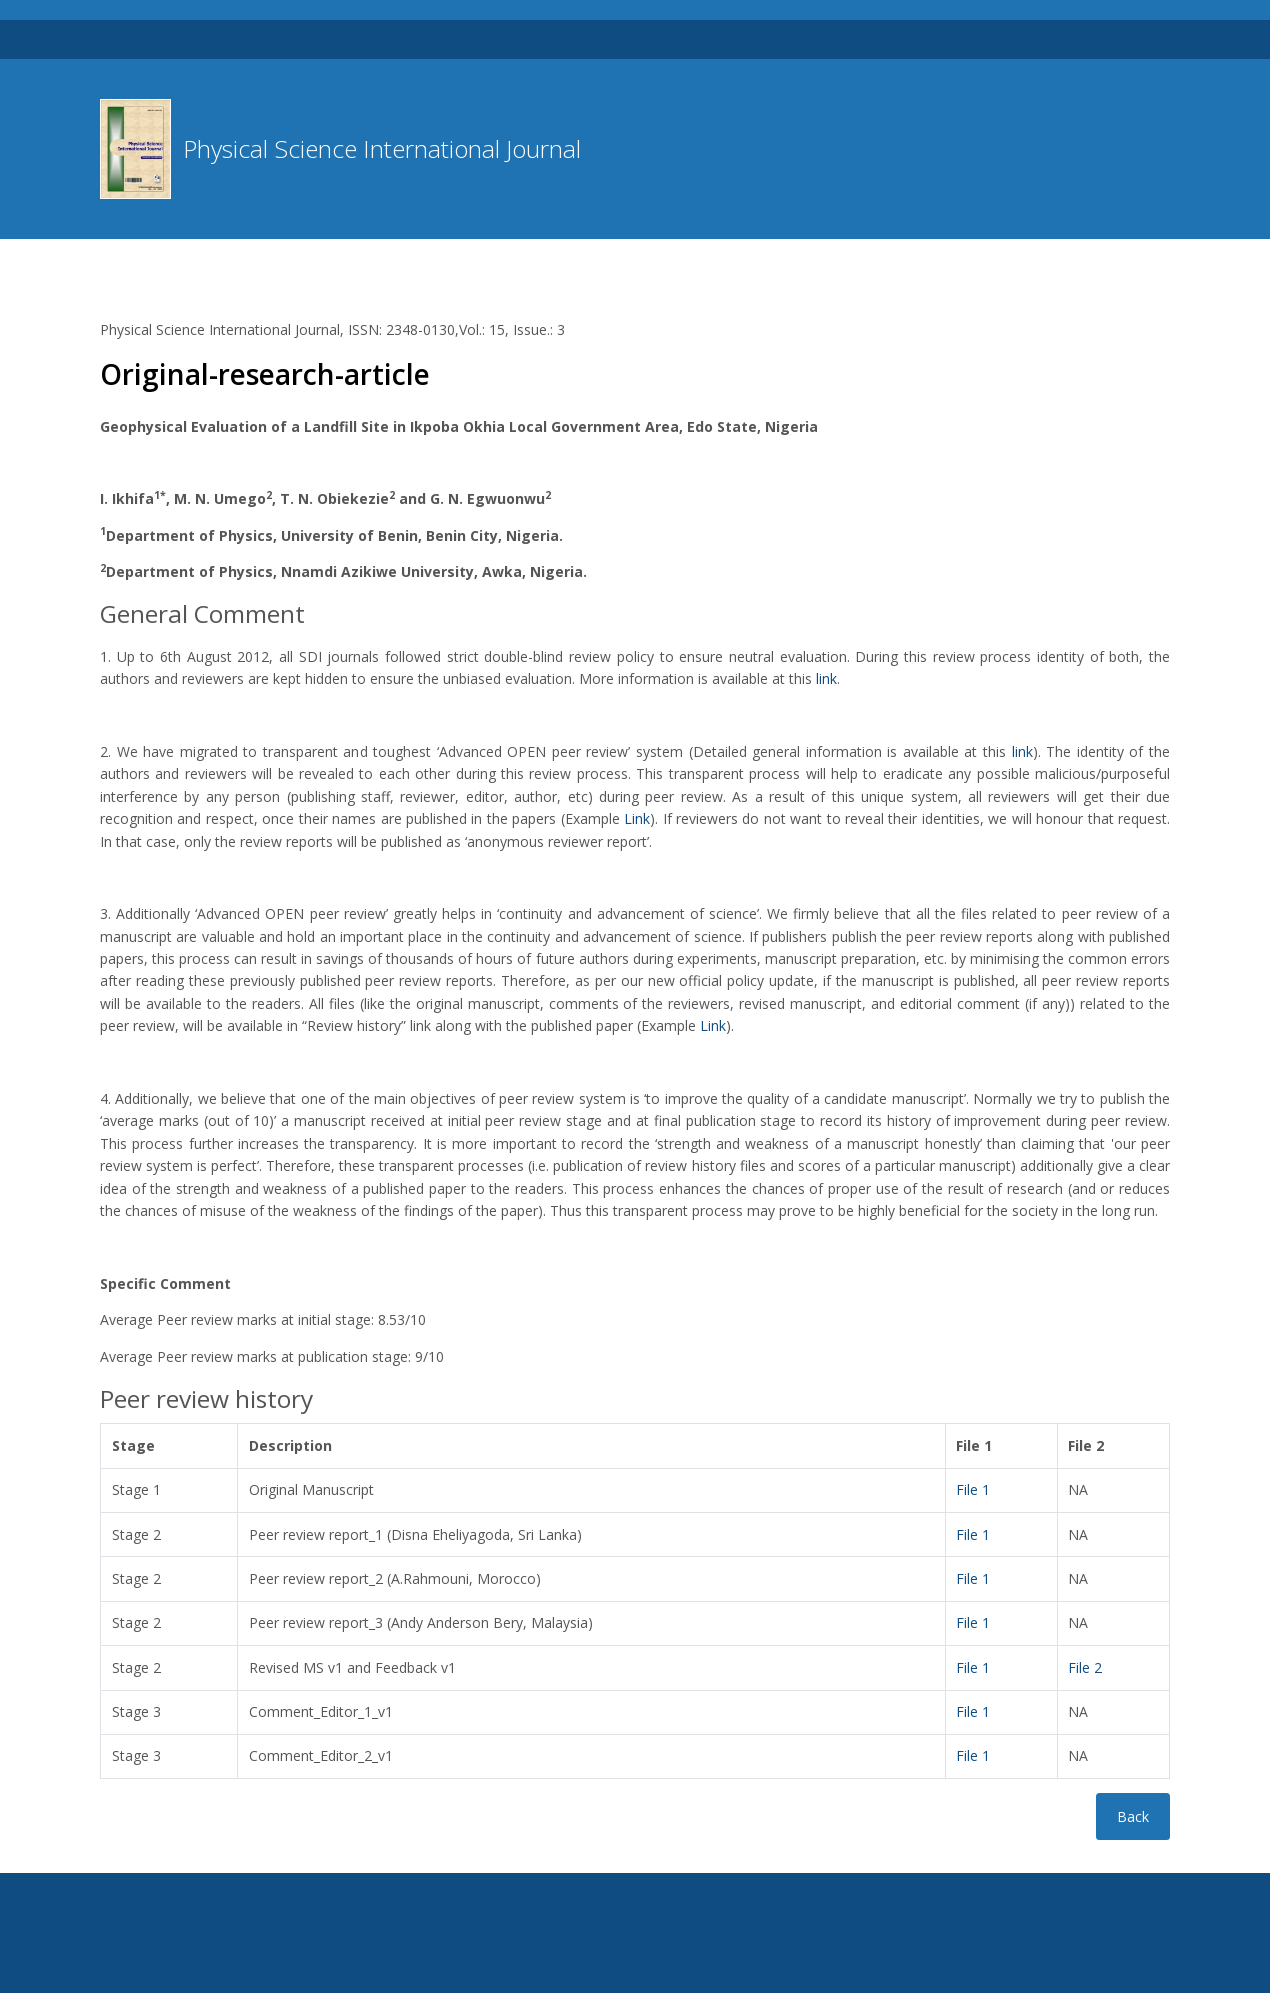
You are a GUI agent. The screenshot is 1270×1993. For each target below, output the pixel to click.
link (826, 678)
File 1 (973, 1489)
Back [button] (1133, 1816)
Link (637, 818)
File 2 (1085, 1667)
